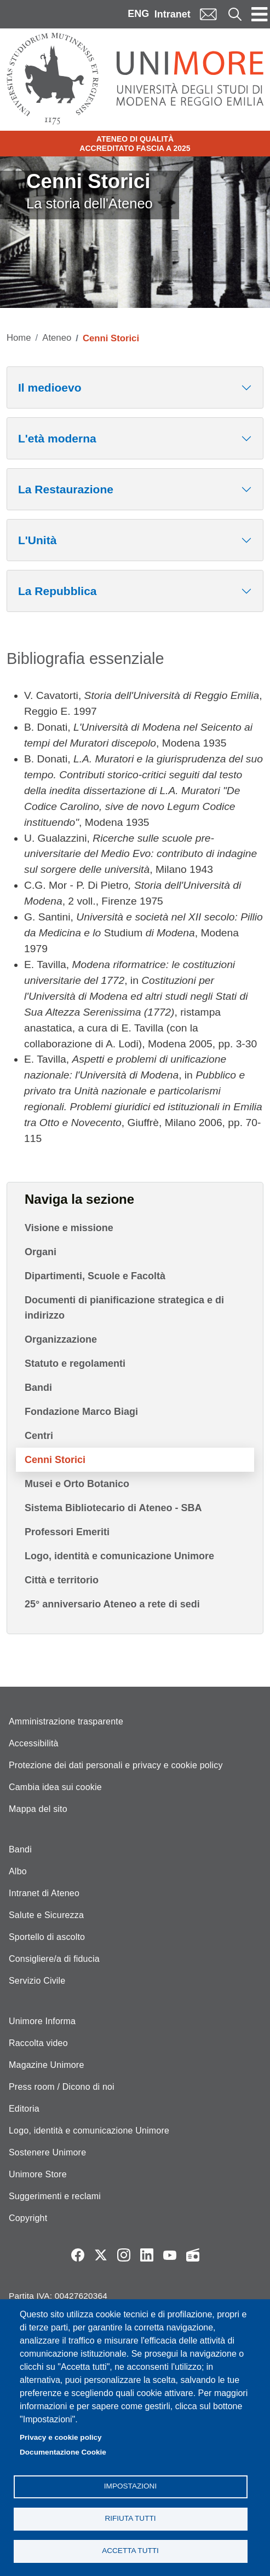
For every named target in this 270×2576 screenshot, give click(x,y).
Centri (39, 1435)
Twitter (101, 2255)
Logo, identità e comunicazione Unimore (119, 1556)
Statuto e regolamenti (75, 1363)
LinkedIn (147, 2255)
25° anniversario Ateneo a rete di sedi (112, 1604)
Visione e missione (69, 1227)
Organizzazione (61, 1339)
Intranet (172, 14)
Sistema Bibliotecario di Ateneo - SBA (113, 1507)
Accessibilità (34, 1743)
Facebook (78, 2255)
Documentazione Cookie (63, 2452)
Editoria (24, 2108)
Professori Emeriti (67, 1531)
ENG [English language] (138, 13)
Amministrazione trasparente (66, 1721)
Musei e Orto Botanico (77, 1483)
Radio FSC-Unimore (193, 2255)
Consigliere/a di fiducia (54, 1958)
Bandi (38, 1387)
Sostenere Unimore (47, 2152)
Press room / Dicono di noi (61, 2086)
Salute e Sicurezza (46, 1915)
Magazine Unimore (46, 2065)
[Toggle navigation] (259, 14)
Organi (40, 1251)
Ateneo (56, 338)
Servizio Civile (37, 1980)
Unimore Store (38, 2174)
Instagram (124, 2255)
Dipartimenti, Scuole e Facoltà (95, 1275)
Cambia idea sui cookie (55, 1787)
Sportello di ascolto (47, 1937)
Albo (18, 1871)
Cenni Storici (55, 1459)
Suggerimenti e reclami (55, 2196)
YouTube (170, 2255)
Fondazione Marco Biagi (81, 1411)
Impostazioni (130, 2486)
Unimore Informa (42, 2021)
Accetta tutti (130, 2550)
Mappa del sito (38, 1809)
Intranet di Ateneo (44, 1893)
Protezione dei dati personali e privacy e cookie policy (116, 1765)
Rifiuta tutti (130, 2518)
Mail (208, 14)
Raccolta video (38, 2043)
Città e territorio (62, 1580)
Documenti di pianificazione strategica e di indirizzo (124, 1308)
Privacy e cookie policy (61, 2437)
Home (19, 338)
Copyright (28, 2218)
